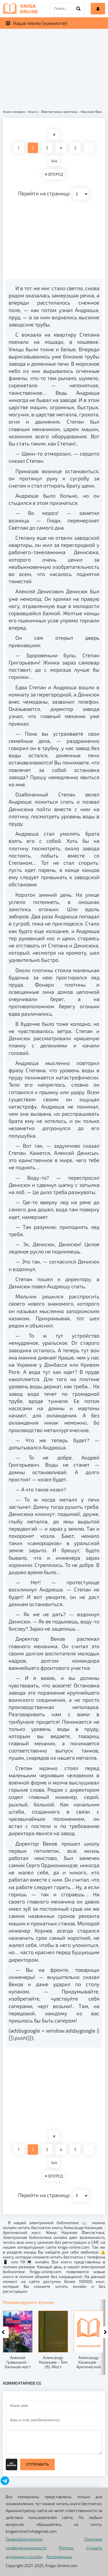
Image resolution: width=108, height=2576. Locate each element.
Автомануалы (59, 2556)
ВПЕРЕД (54, 174)
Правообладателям (24, 2539)
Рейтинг (66, 2547)
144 (54, 160)
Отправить (37, 2464)
